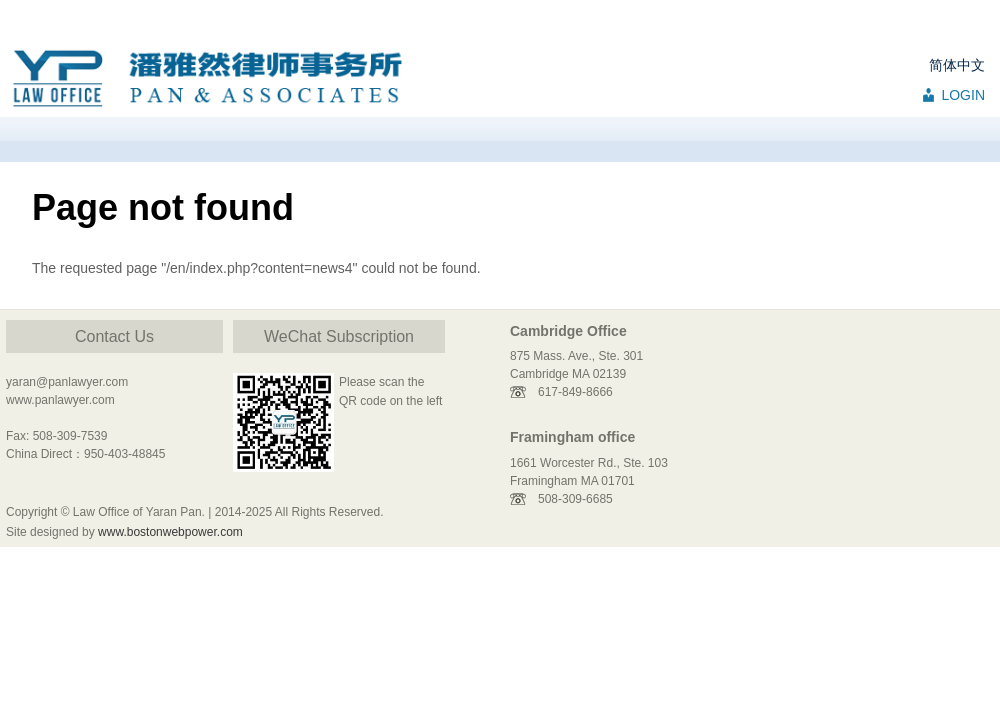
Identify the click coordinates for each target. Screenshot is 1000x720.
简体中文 (957, 65)
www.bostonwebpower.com (170, 532)
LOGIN (963, 95)
